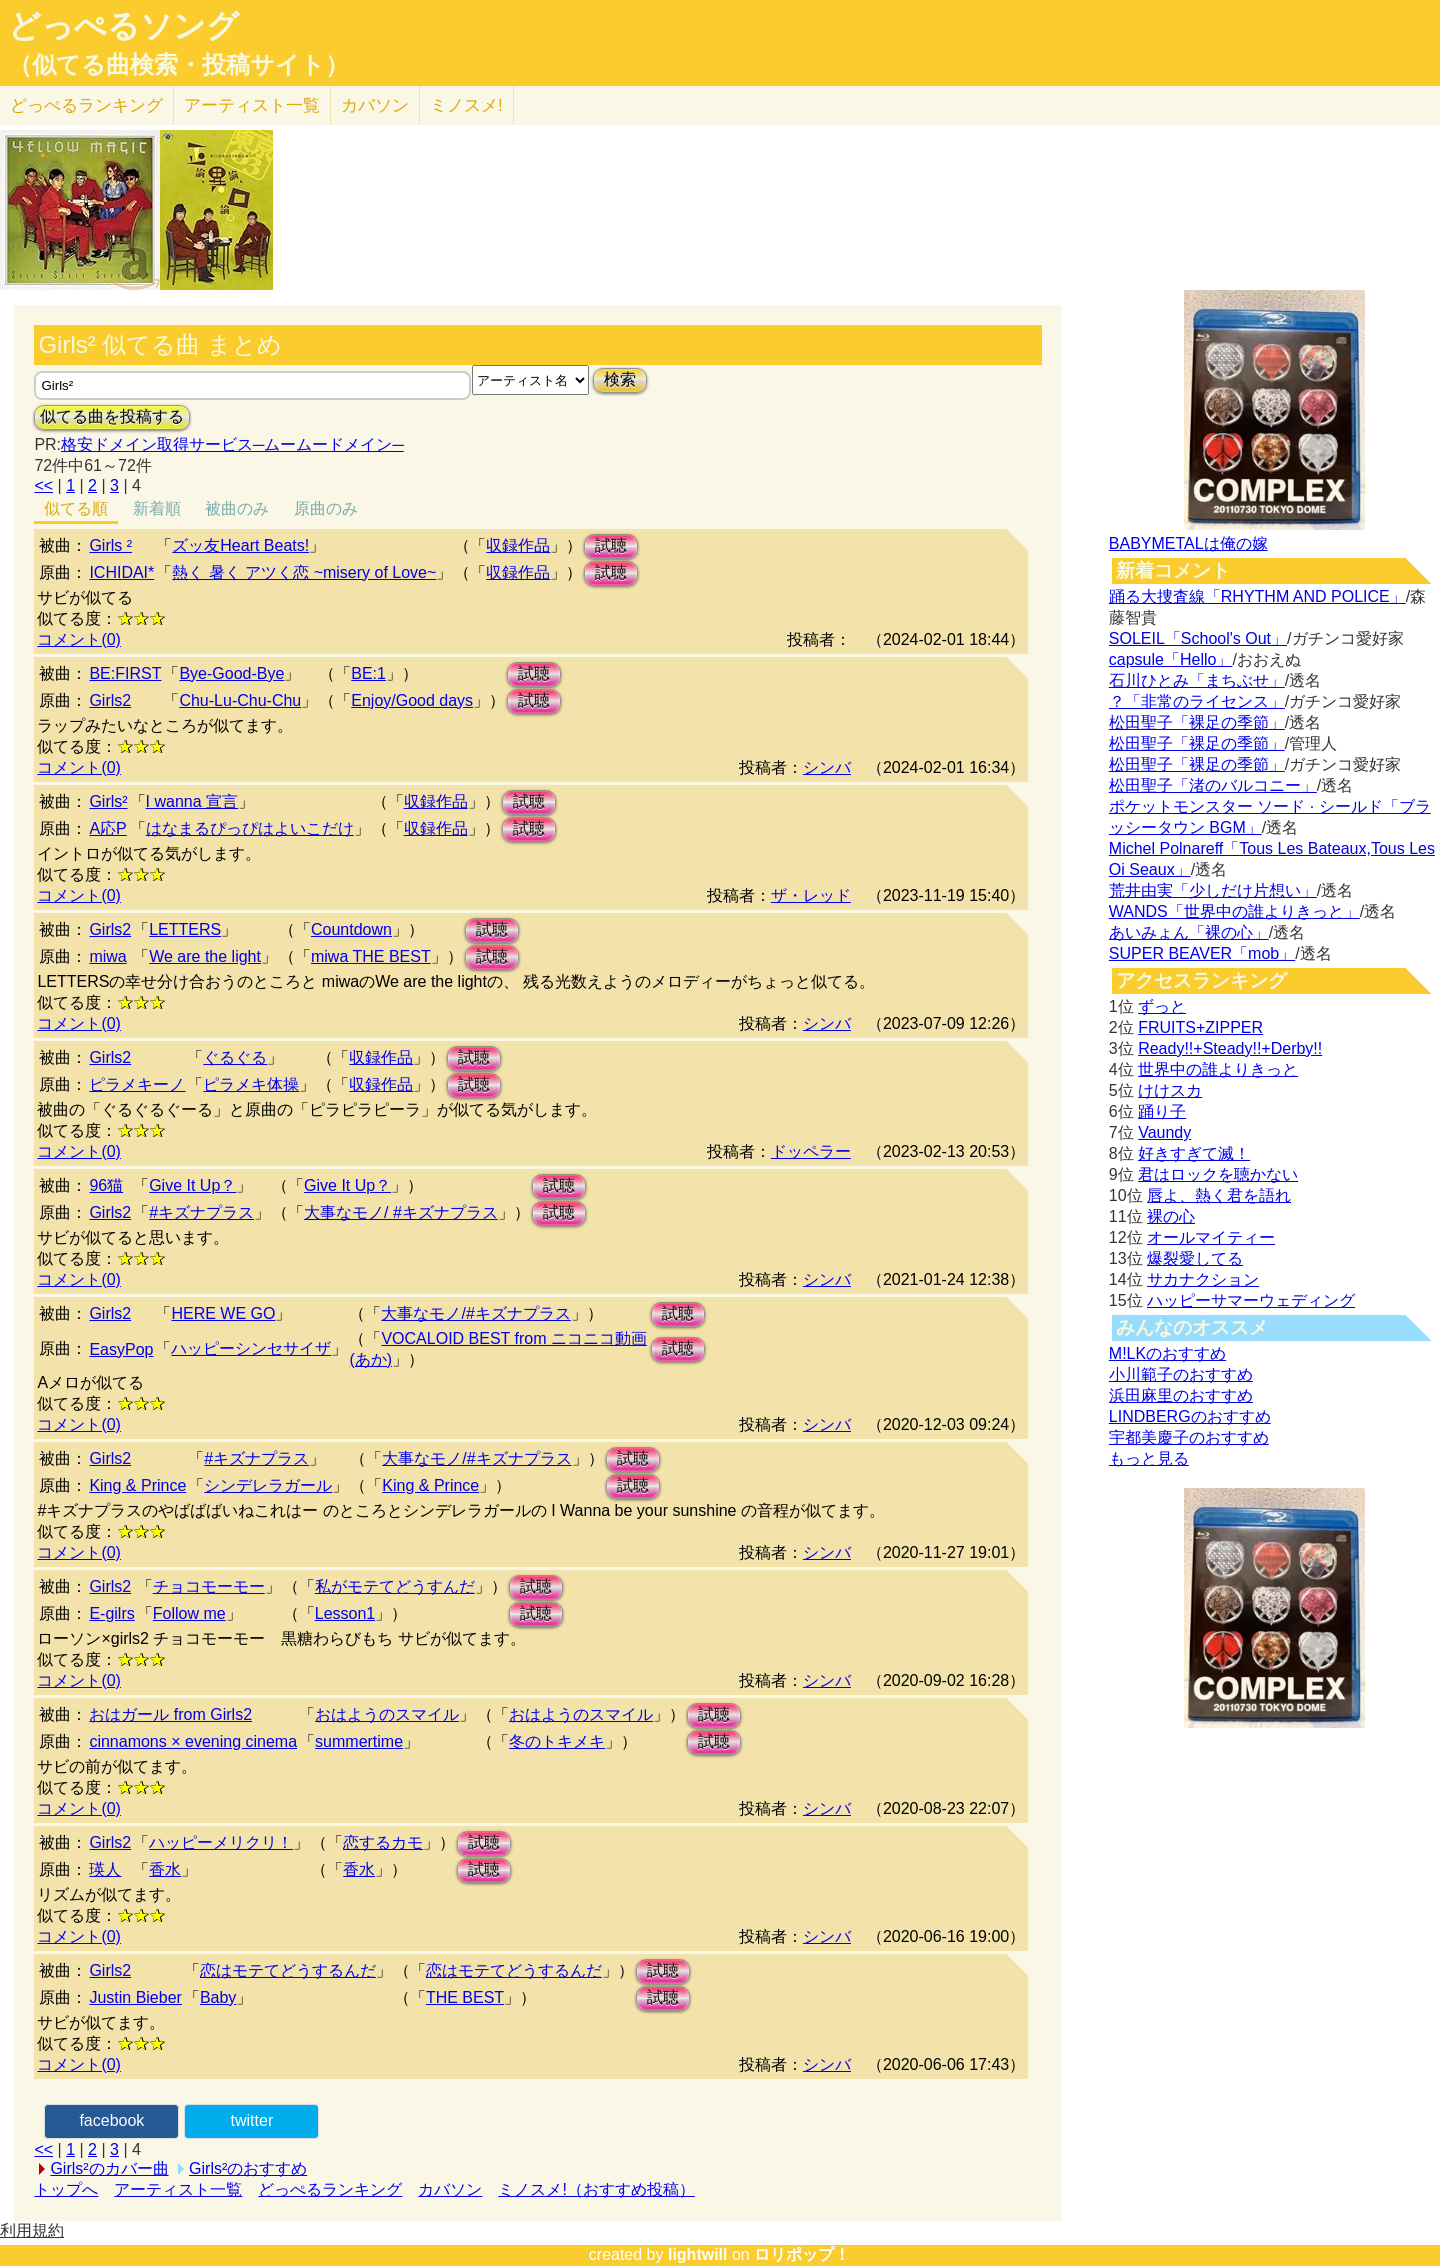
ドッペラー (811, 1151)
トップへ (66, 2189)
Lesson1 (345, 1613)
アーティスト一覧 (178, 2189)
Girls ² (110, 545)
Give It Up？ (192, 1185)
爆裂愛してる (1195, 1258)
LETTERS (185, 929)
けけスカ (1170, 1090)
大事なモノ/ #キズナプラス (401, 1212)
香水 (165, 1869)
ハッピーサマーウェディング (1251, 1300)
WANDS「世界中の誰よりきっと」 (1234, 911)
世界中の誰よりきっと (1218, 1069)
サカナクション (1203, 1279)
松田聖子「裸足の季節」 (1197, 722)
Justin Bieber (135, 1997)
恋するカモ (383, 1842)
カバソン (375, 105)
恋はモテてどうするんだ (288, 1970)
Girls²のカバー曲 (109, 2168)
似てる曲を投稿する (112, 416)
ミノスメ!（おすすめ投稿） (596, 2189)
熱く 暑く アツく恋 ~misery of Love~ (304, 572)
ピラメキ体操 (251, 1084)
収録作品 (518, 545)
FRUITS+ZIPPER (1200, 1027)
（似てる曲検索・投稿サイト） (178, 65)
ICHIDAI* (121, 572)
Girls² (108, 801)
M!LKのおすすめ (1167, 1353)
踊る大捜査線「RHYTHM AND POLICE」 (1257, 596)
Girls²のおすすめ (248, 2168)
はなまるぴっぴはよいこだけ (250, 828)
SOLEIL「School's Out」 (1198, 638)
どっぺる (86, 105)
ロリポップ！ (802, 2254)
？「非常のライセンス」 (1197, 701)
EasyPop (121, 1349)
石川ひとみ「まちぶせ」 (1197, 680)
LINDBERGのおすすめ (1190, 1416)
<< (43, 485)
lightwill (698, 2254)
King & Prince (137, 1485)
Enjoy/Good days (412, 700)
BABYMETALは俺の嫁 (1188, 543)
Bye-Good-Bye (231, 673)
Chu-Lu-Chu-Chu (240, 700)
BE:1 (368, 673)
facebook (111, 2120)
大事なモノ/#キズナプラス (475, 1313)
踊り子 (1162, 1111)
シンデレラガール (268, 1485)
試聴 (611, 545)
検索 (620, 379)
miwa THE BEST (371, 956)
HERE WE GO (223, 1313)
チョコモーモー (209, 1586)
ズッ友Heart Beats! (240, 545)
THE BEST (465, 1997)
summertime (359, 1741)
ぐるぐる (235, 1057)
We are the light (205, 956)
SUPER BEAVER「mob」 (1202, 953)
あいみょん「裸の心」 (1189, 932)
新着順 (157, 508)
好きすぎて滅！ (1194, 1153)
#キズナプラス (201, 1212)
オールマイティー (1211, 1237)
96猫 (106, 1185)
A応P (107, 828)
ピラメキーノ (137, 1084)
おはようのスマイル (387, 1714)
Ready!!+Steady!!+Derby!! (1230, 1048)
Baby (218, 1997)
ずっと (1162, 1006)
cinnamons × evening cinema (193, 1741)
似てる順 (76, 508)
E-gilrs (111, 1613)
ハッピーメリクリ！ (221, 1842)
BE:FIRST (125, 673)
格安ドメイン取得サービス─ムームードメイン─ (232, 444)
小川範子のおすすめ (1181, 1374)
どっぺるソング (123, 26)
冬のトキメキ (557, 1741)
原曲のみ (326, 508)
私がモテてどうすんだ (395, 1586)
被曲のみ (237, 508)
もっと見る (1149, 1458)
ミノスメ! (466, 105)
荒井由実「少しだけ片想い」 (1213, 890)
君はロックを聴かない (1218, 1174)
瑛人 (105, 1869)
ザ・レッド (811, 895)
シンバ (827, 767)
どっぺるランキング (330, 2189)
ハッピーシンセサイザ (251, 1348)
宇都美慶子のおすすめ (1189, 1437)
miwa (107, 956)
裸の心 (1171, 1216)
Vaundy (1164, 1132)
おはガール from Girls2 (170, 1714)
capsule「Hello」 (1171, 659)
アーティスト (252, 105)
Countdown (351, 929)
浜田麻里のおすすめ (1181, 1395)
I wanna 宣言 (192, 801)
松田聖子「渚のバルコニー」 (1213, 785)
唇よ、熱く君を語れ (1219, 1195)
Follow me (189, 1613)
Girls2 (110, 700)
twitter (252, 2120)
